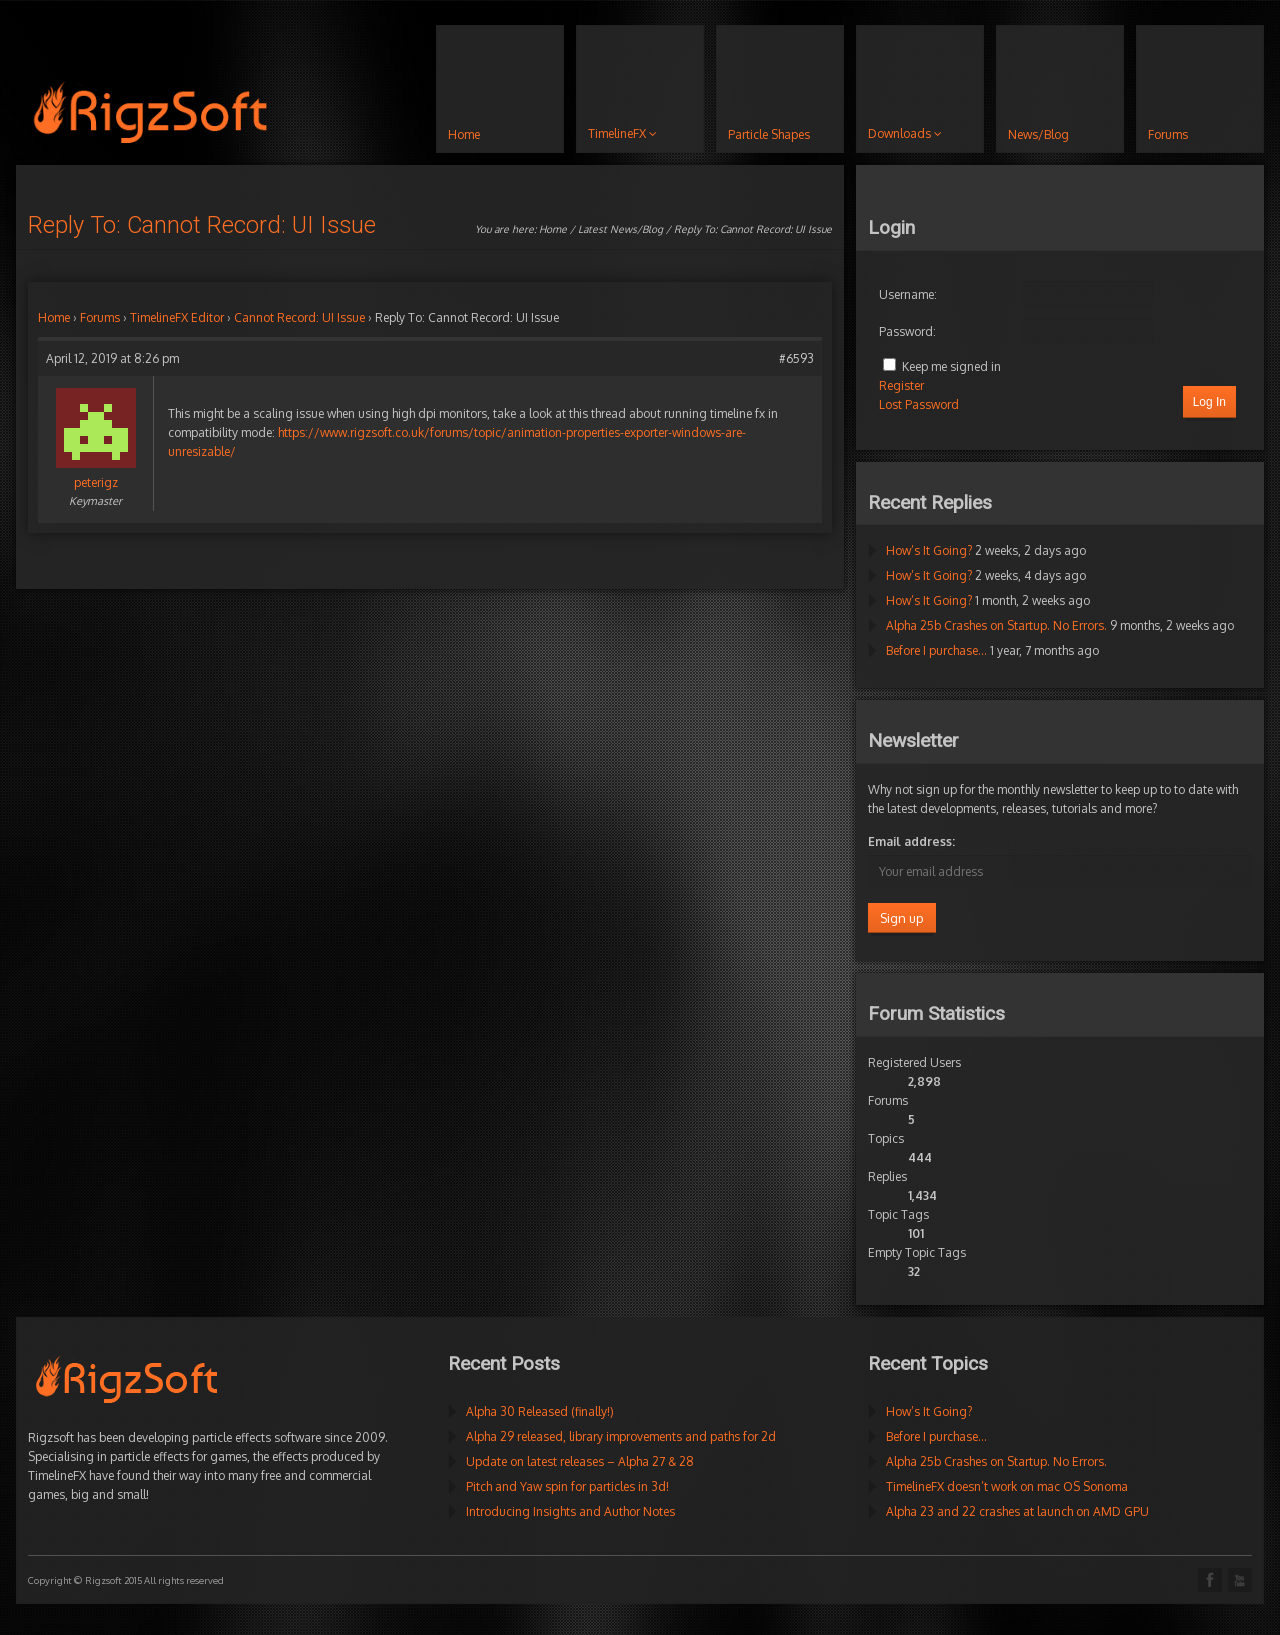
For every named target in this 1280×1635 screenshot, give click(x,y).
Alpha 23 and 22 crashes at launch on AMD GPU (1017, 1511)
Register (901, 385)
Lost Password (919, 404)
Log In (1209, 402)
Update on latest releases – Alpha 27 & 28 (580, 1461)
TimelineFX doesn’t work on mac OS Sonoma (1007, 1486)
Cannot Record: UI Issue (299, 317)
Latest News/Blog (620, 229)
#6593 (796, 358)
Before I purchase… (936, 650)
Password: (907, 331)
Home (553, 229)
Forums (100, 317)
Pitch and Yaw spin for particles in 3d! (567, 1486)
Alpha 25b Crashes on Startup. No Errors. (996, 625)
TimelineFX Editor (177, 317)
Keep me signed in (951, 366)
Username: (908, 294)
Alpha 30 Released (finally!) (540, 1411)
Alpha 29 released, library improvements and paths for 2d (621, 1436)
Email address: (911, 841)
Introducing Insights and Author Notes (570, 1511)
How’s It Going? (929, 550)
